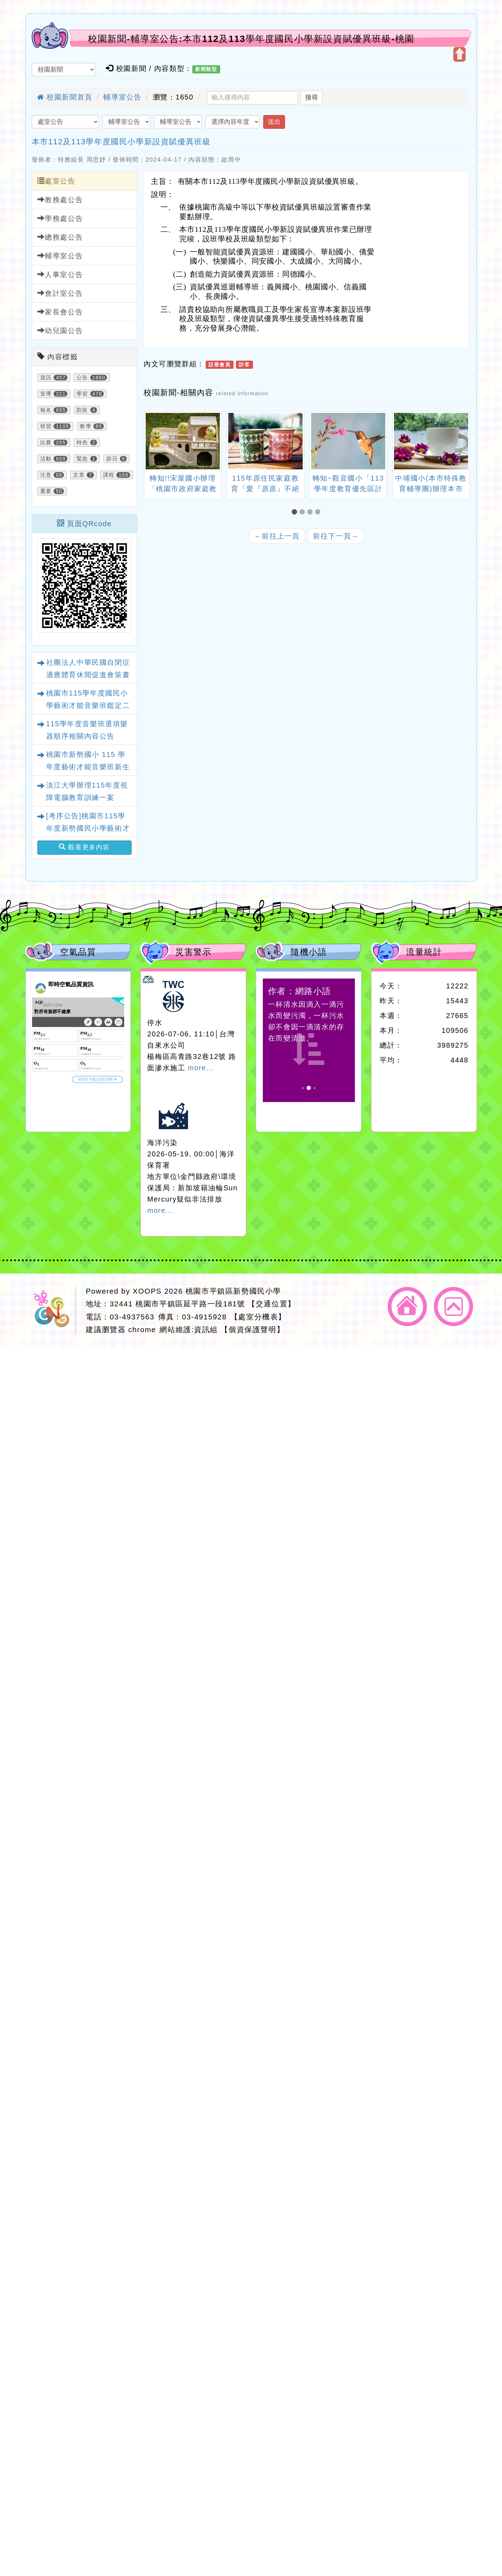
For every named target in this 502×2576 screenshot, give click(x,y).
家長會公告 (60, 312)
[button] (296, 512)
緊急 (82, 459)
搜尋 (311, 97)
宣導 (46, 394)
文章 (79, 475)
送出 (274, 121)
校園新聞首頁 (64, 97)
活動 (46, 459)
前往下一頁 (336, 536)
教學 (85, 426)
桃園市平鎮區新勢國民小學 (233, 1291)
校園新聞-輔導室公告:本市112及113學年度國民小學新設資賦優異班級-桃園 (251, 39)
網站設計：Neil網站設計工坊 (53, 1311)
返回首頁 (407, 1306)
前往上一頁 (277, 536)
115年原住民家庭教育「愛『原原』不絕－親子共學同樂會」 (265, 488)
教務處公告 (60, 199)
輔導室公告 (122, 97)
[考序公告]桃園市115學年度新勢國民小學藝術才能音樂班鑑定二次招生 (88, 828)
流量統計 (424, 952)
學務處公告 (60, 218)
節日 (112, 459)
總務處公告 (60, 237)
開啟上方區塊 (459, 54)
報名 (46, 410)
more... (201, 1068)
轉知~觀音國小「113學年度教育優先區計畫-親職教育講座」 (348, 488)
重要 (46, 491)
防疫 (82, 410)
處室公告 (56, 181)
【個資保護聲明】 (252, 1329)
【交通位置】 (272, 1304)
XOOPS (147, 1291)
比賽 (46, 442)
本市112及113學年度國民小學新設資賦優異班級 (121, 141)
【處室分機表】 (258, 1317)
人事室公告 (60, 274)
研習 (46, 426)
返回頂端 (453, 1306)
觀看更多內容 (84, 847)
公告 (82, 377)
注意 (46, 475)
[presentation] (152, 442)
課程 (109, 475)
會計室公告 (60, 293)
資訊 (46, 377)
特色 (82, 442)
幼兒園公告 (60, 330)
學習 (82, 394)
